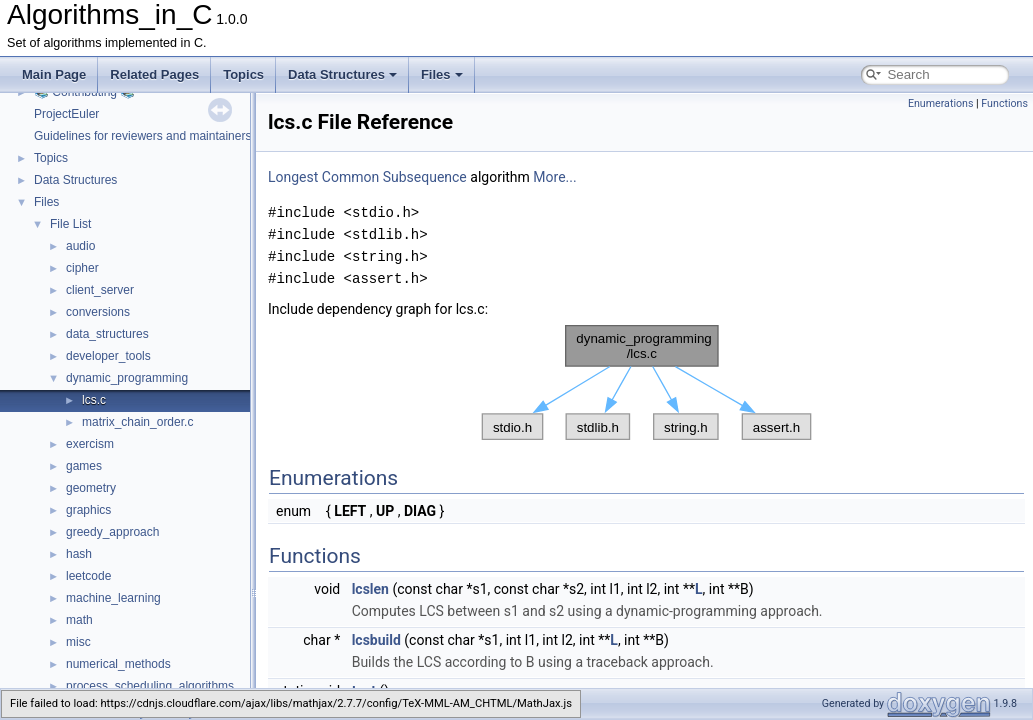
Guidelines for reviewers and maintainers (142, 136)
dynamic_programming (127, 378)
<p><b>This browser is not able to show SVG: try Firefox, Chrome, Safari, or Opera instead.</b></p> (646, 383)
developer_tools (108, 356)
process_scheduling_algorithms (150, 686)
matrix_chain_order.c (137, 422)
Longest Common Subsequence (367, 177)
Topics (243, 74)
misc (78, 642)
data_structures (107, 334)
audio (80, 246)
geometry (91, 488)
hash (79, 554)
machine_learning (113, 598)
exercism (90, 444)
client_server (100, 290)
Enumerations (941, 103)
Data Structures (342, 74)
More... (554, 177)
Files (442, 74)
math (79, 620)
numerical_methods (118, 664)
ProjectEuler (66, 114)
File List (70, 224)
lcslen (370, 589)
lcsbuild (376, 640)
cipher (82, 268)
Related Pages (154, 74)
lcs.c (94, 400)
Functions (1004, 103)
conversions (98, 312)
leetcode (88, 576)
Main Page (54, 74)
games (84, 466)
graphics (88, 510)
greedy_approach (112, 532)
